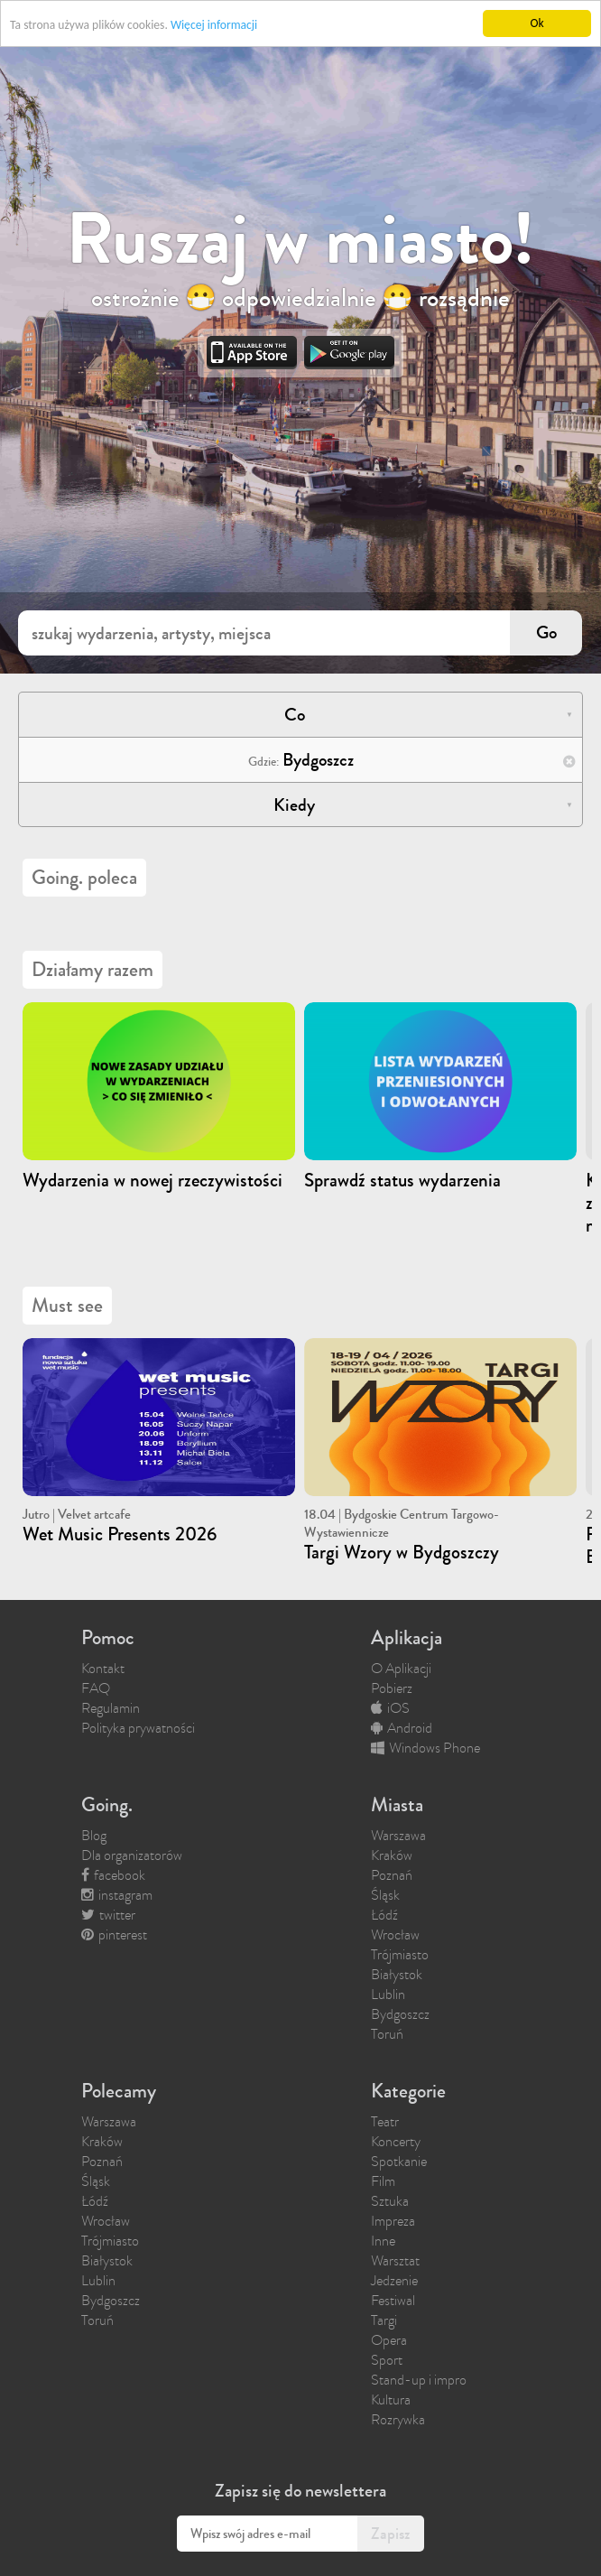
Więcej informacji (214, 25)
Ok (536, 23)
